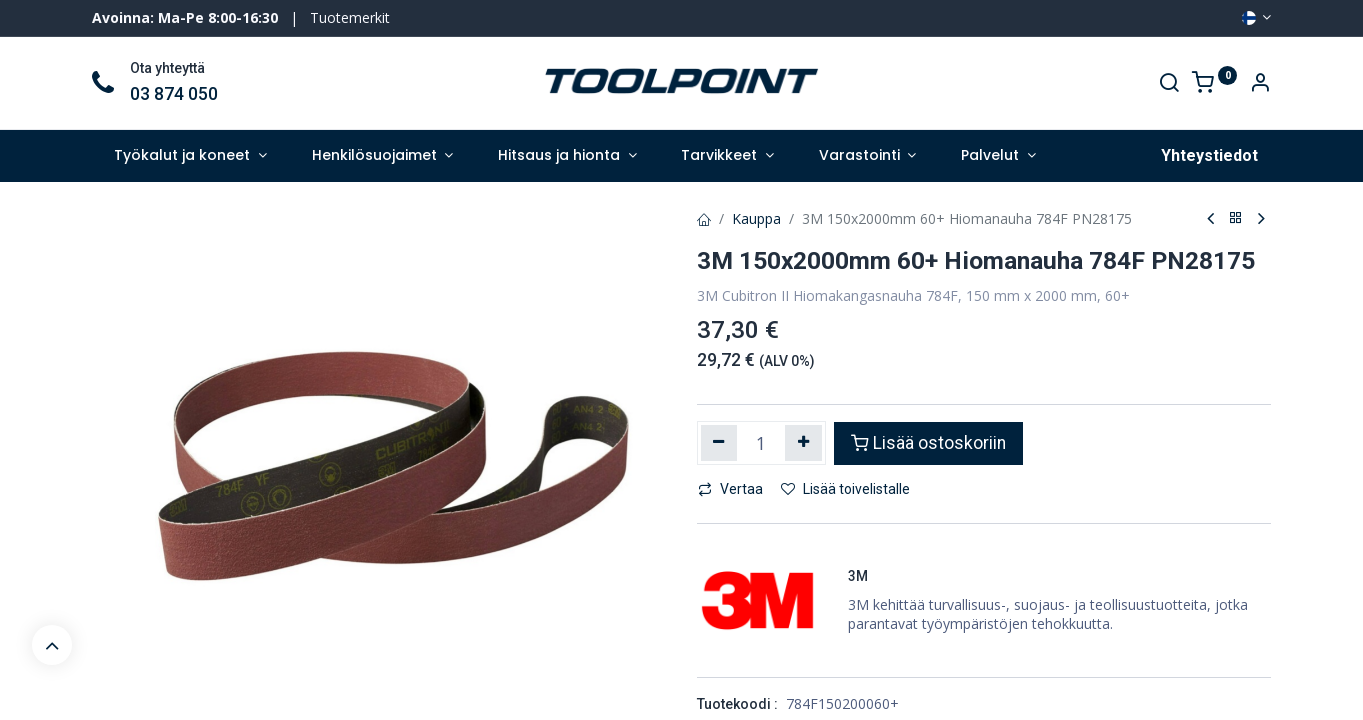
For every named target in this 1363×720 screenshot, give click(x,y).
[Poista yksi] (719, 443)
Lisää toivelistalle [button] (845, 489)
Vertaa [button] (730, 489)
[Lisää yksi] (803, 443)
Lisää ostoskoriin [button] (928, 443)
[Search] (1169, 84)
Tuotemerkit (350, 17)
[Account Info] (1260, 84)
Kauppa (756, 218)
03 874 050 (174, 94)
